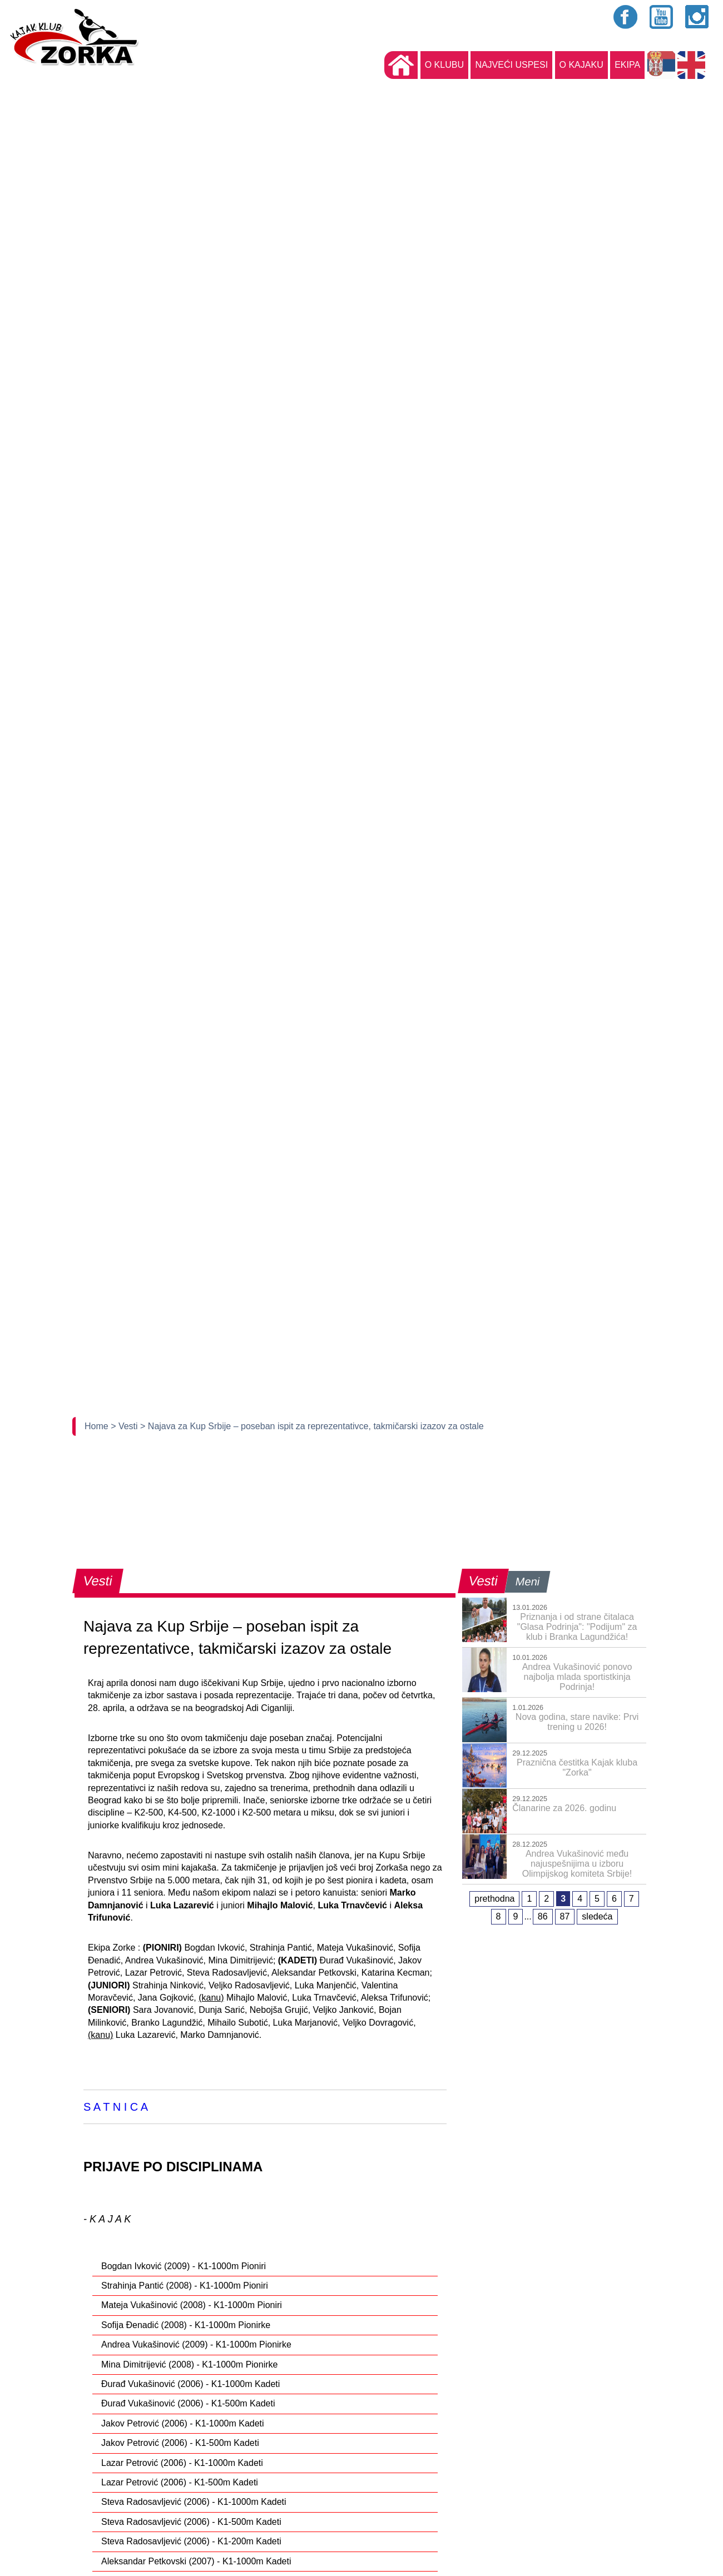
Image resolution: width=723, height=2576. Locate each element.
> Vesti (125, 1426)
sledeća (597, 1916)
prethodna (494, 1898)
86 (543, 1916)
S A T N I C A (115, 2107)
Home (98, 1426)
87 (565, 1916)
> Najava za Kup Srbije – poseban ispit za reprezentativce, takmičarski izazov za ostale (312, 1426)
